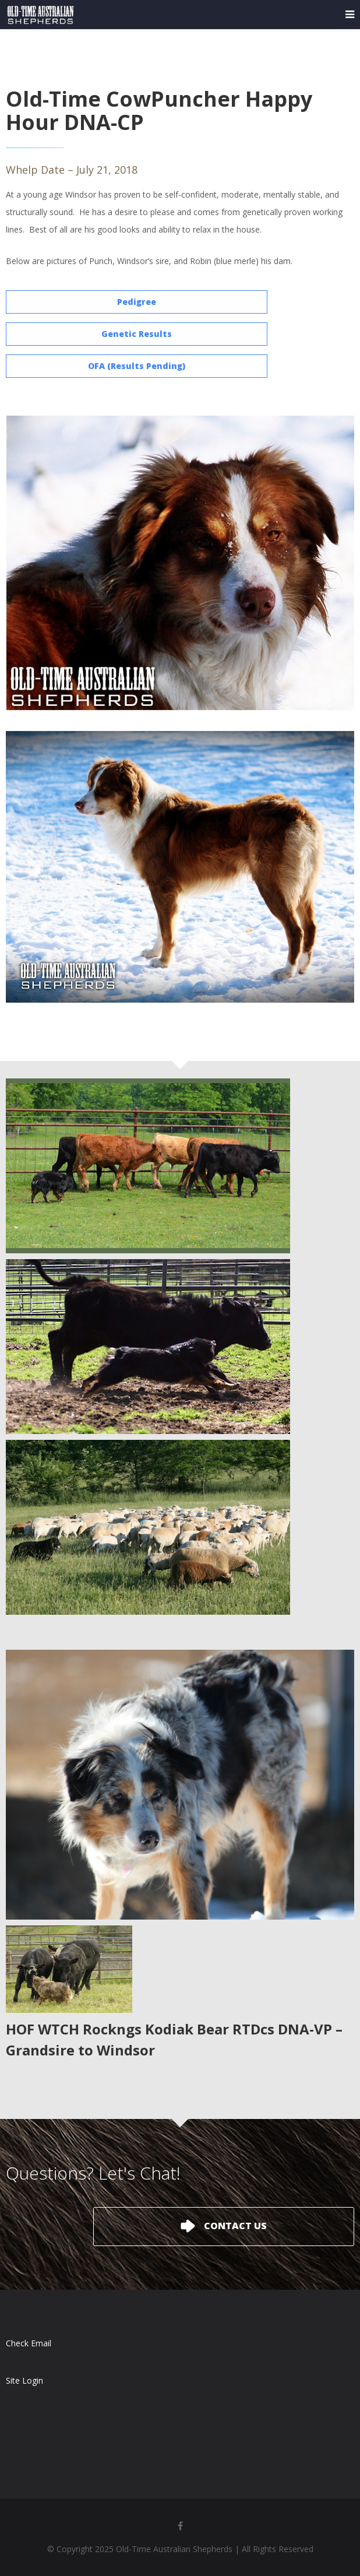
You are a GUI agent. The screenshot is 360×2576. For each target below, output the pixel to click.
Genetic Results (136, 333)
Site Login (24, 2380)
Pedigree (136, 301)
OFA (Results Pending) (136, 365)
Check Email (28, 2343)
